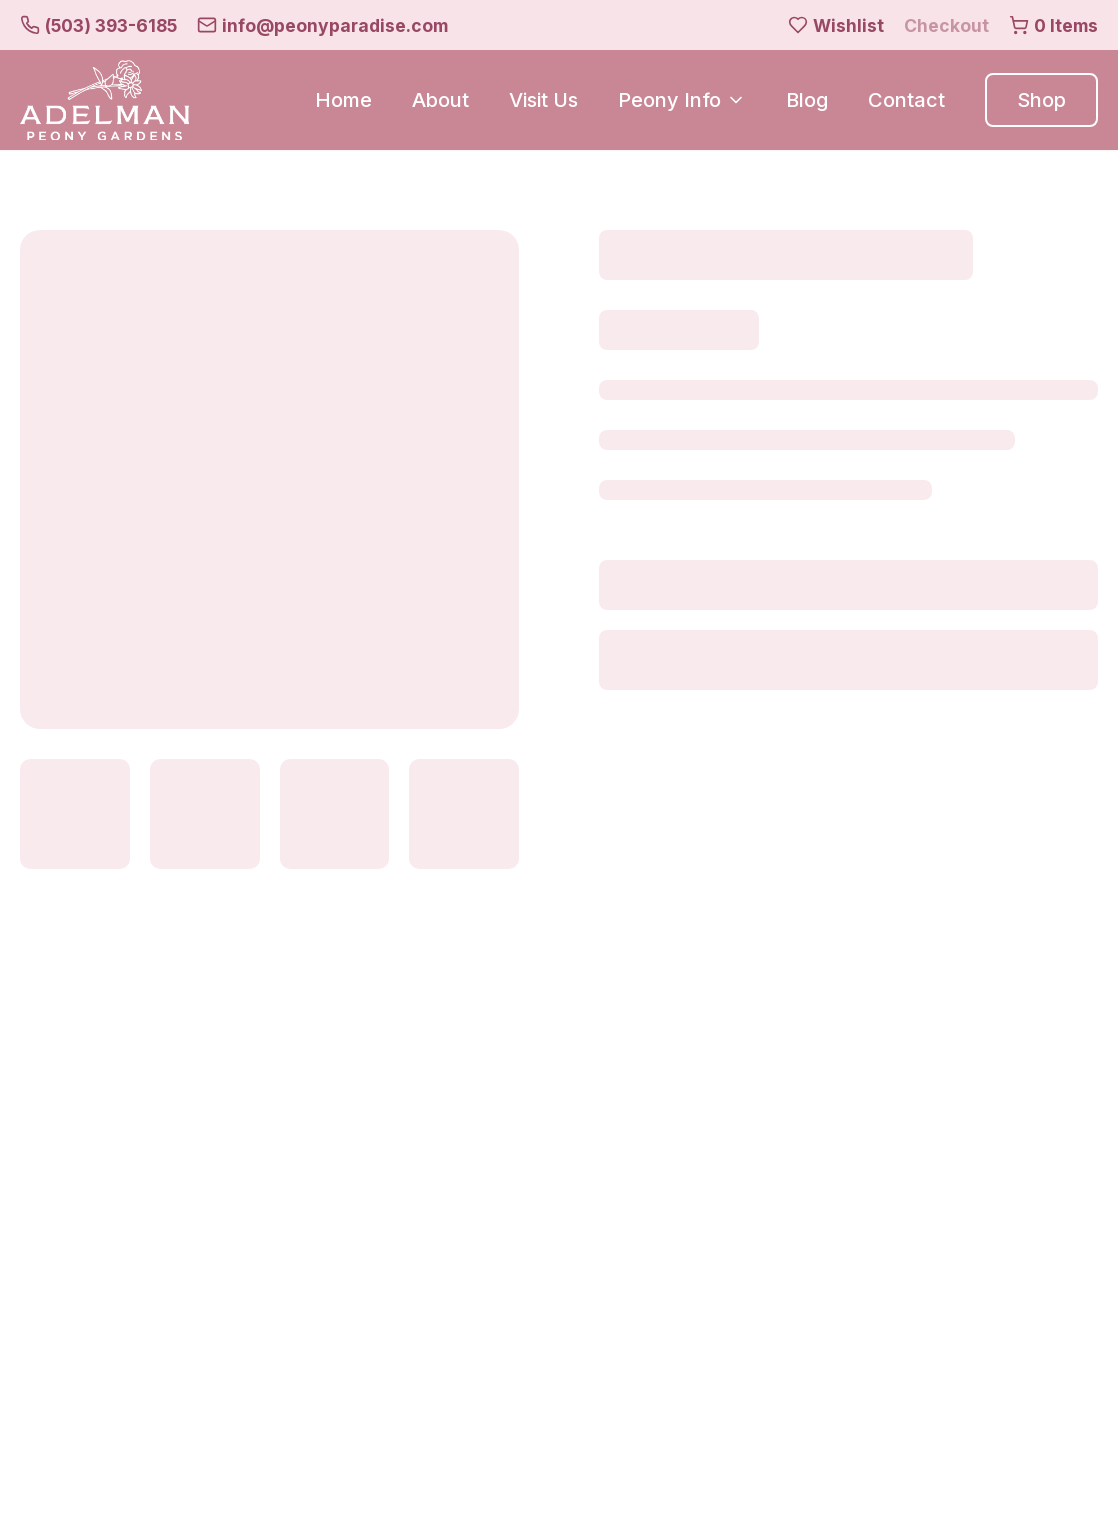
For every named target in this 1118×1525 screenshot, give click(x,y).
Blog (807, 100)
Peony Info (682, 100)
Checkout (946, 25)
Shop (1041, 100)
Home (343, 100)
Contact (906, 100)
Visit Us (543, 100)
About (440, 100)
